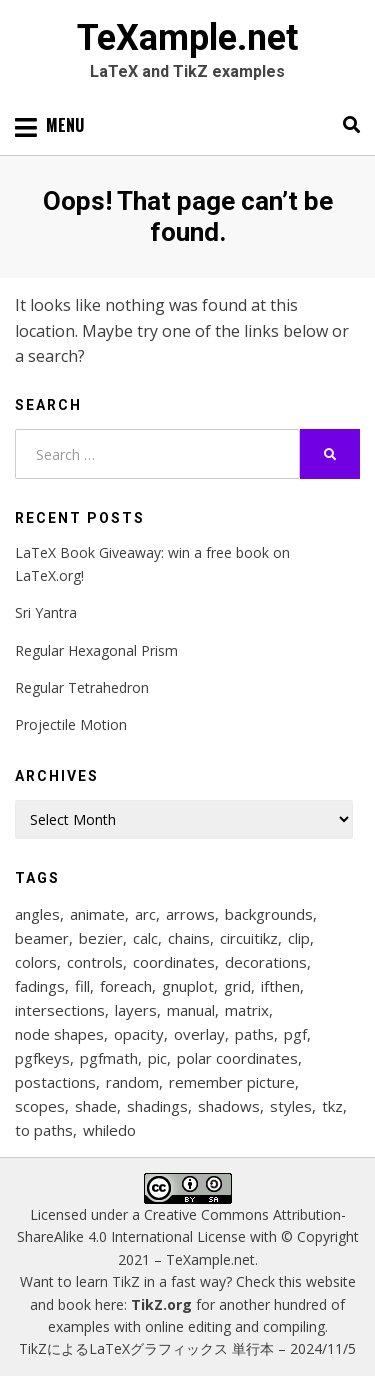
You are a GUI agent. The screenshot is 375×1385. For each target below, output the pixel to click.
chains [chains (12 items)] (189, 938)
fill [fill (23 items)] (82, 986)
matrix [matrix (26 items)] (247, 1010)
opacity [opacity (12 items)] (139, 1034)
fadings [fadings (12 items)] (40, 986)
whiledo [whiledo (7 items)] (109, 1130)
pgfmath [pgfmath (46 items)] (109, 1058)
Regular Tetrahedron (82, 687)
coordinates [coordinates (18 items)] (174, 962)
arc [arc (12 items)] (145, 914)
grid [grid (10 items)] (237, 986)
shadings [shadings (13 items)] (157, 1106)
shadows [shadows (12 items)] (229, 1106)
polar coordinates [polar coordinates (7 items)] (237, 1058)
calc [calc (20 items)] (145, 938)
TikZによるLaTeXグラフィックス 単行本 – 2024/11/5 (187, 1348)
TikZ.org (161, 1304)
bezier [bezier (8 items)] (101, 938)
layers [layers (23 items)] (136, 1010)
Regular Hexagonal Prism (96, 650)
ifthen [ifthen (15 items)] (280, 986)
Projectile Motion (71, 724)
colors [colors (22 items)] (36, 962)
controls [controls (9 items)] (95, 962)
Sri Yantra (46, 612)
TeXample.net (187, 38)
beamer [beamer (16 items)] (42, 938)
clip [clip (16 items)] (299, 938)
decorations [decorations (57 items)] (266, 962)
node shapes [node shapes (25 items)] (59, 1034)
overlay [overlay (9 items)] (199, 1034)
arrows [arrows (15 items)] (190, 914)
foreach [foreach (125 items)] (126, 986)
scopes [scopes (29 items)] (40, 1106)
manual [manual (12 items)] (191, 1010)
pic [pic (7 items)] (157, 1058)
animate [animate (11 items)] (97, 914)
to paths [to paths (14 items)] (44, 1130)
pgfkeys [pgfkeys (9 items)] (42, 1058)
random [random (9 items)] (132, 1082)
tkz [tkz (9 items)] (332, 1106)
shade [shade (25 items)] (96, 1106)
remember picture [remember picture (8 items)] (232, 1082)
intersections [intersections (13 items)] (60, 1010)
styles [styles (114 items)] (291, 1106)
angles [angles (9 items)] (37, 914)
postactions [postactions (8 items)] (55, 1082)
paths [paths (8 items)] (254, 1034)
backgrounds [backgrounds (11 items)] (269, 914)
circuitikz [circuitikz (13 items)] (249, 938)
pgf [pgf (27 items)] (295, 1034)
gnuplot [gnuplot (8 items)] (188, 986)
